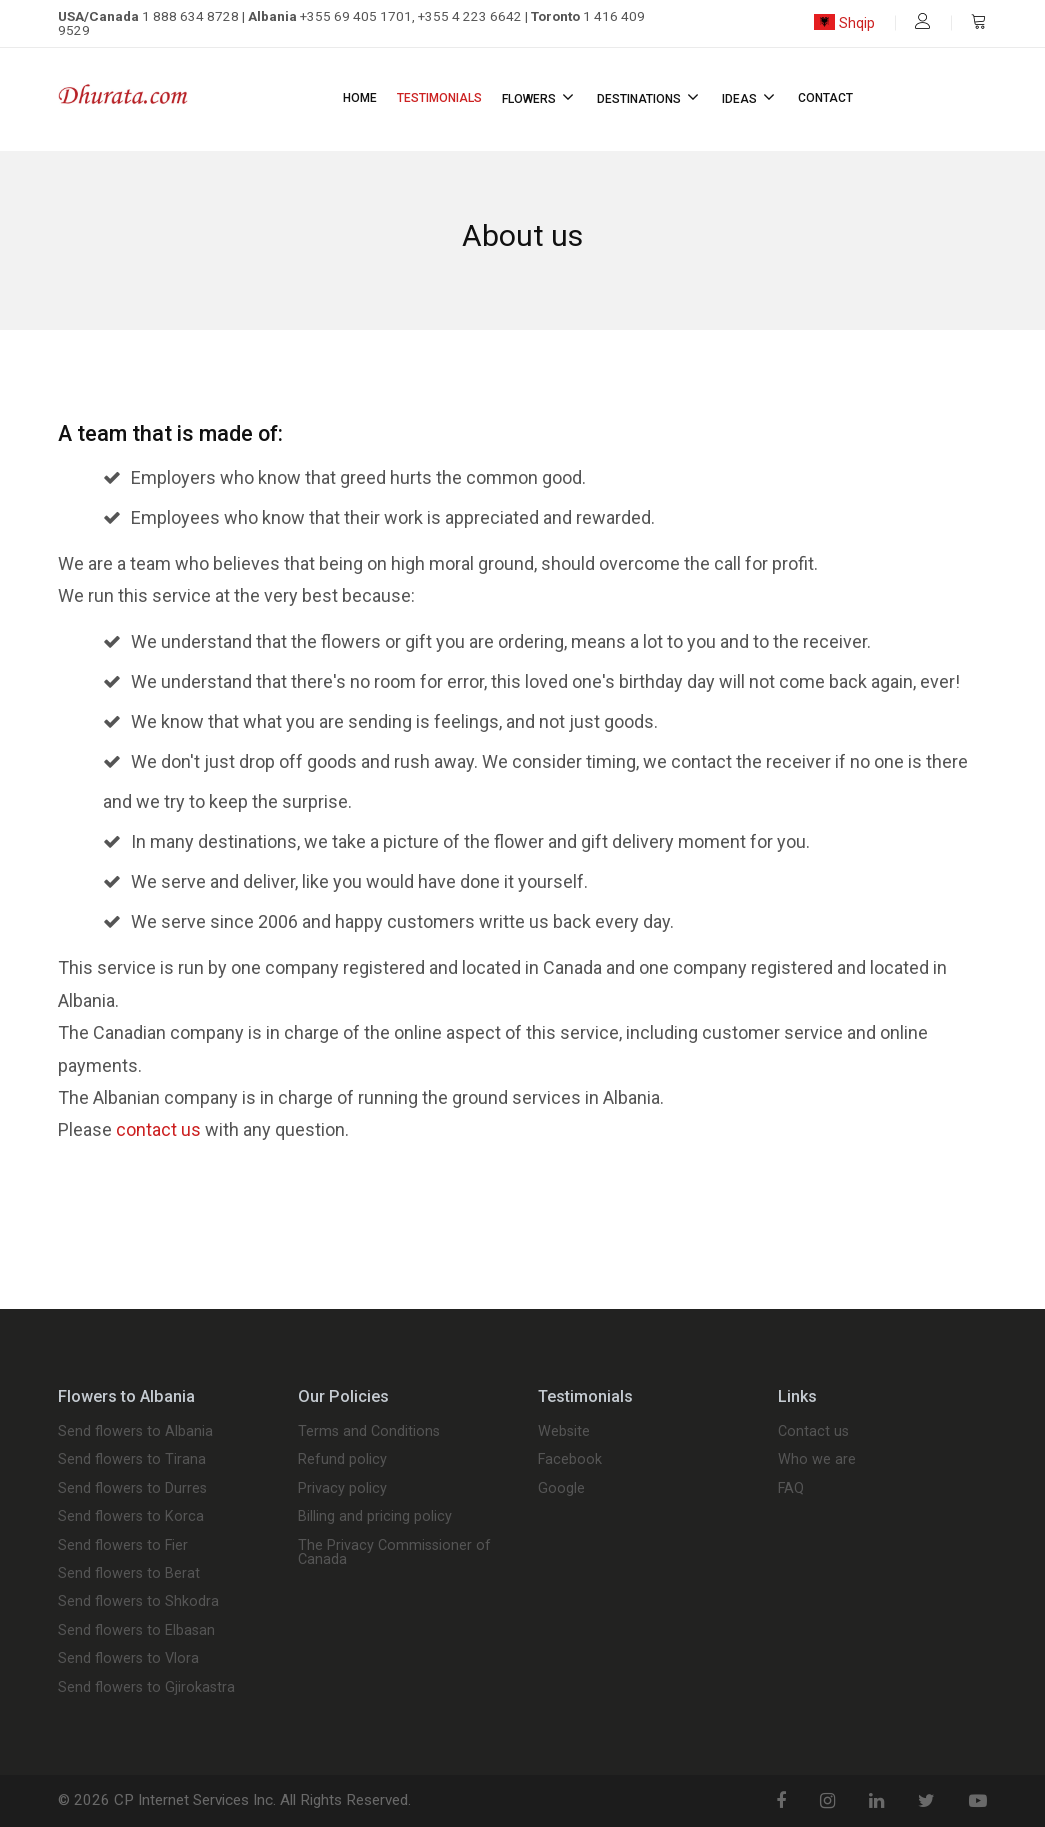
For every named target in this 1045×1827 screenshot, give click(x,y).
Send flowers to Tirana (132, 1460)
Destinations (649, 97)
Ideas (750, 97)
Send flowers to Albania (135, 1432)
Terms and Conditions (369, 1432)
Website (564, 1432)
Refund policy (342, 1460)
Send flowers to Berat (129, 1574)
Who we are (817, 1460)
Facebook (570, 1460)
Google (561, 1489)
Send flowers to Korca (131, 1517)
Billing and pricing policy (375, 1517)
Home (360, 98)
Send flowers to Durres (132, 1489)
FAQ (791, 1489)
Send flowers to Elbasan (136, 1631)
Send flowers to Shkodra (138, 1602)
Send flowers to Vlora (128, 1659)
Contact (825, 98)
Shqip (844, 23)
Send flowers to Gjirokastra (146, 1688)
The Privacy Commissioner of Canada (394, 1553)
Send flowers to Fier (123, 1546)
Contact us (813, 1432)
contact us (158, 1129)
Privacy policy (342, 1489)
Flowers (539, 97)
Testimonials (439, 98)
